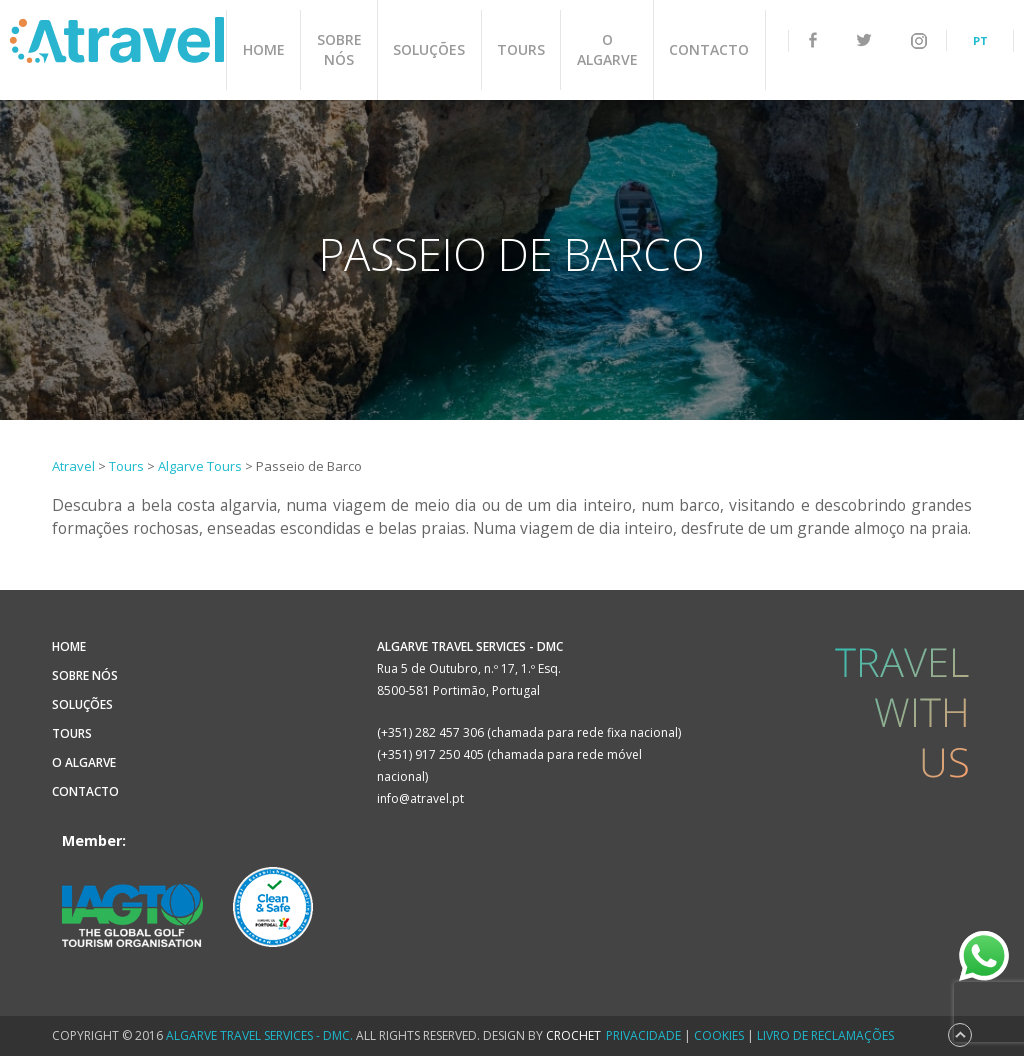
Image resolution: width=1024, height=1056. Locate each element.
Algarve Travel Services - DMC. (259, 1035)
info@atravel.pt (420, 798)
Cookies (719, 1035)
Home (266, 49)
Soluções (430, 49)
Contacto (708, 49)
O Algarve (606, 49)
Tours (521, 49)
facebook (813, 40)
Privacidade (643, 1035)
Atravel (117, 40)
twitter (864, 41)
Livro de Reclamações (825, 1035)
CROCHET (573, 1035)
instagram (919, 41)
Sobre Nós (340, 49)
